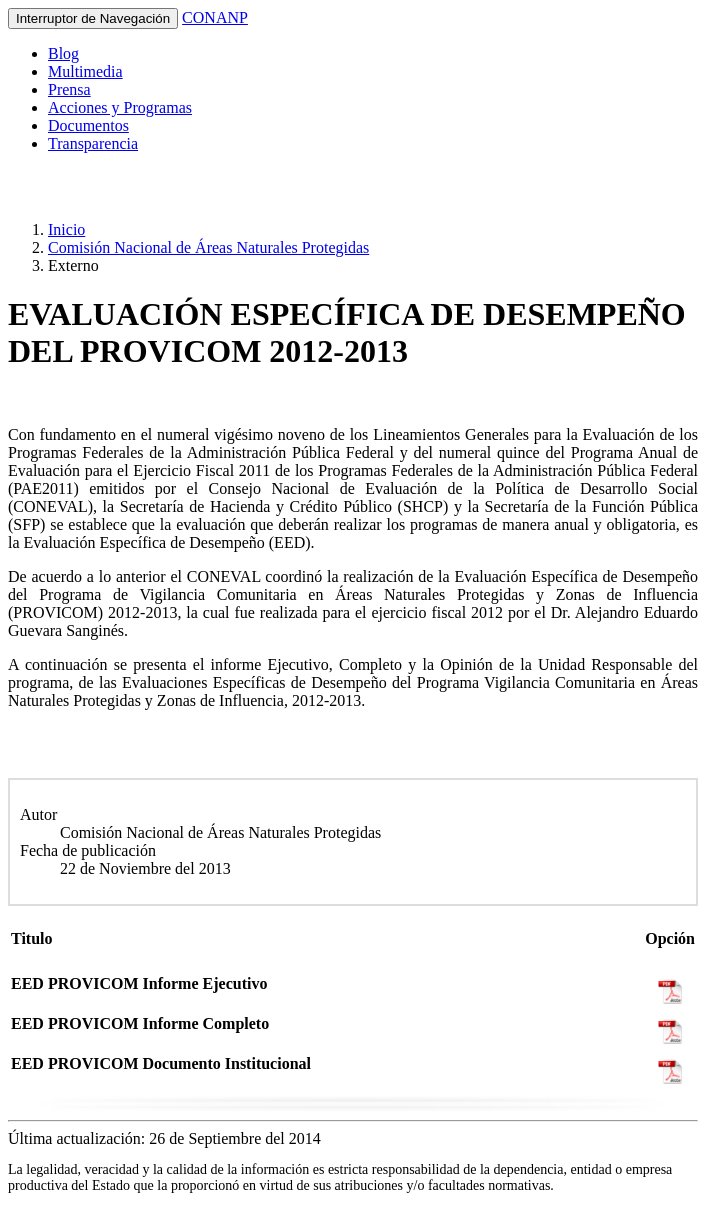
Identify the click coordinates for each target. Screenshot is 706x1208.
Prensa (69, 89)
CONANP (215, 17)
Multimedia (85, 71)
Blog (63, 53)
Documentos (88, 125)
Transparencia (93, 143)
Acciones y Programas (120, 107)
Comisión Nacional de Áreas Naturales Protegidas (208, 247)
